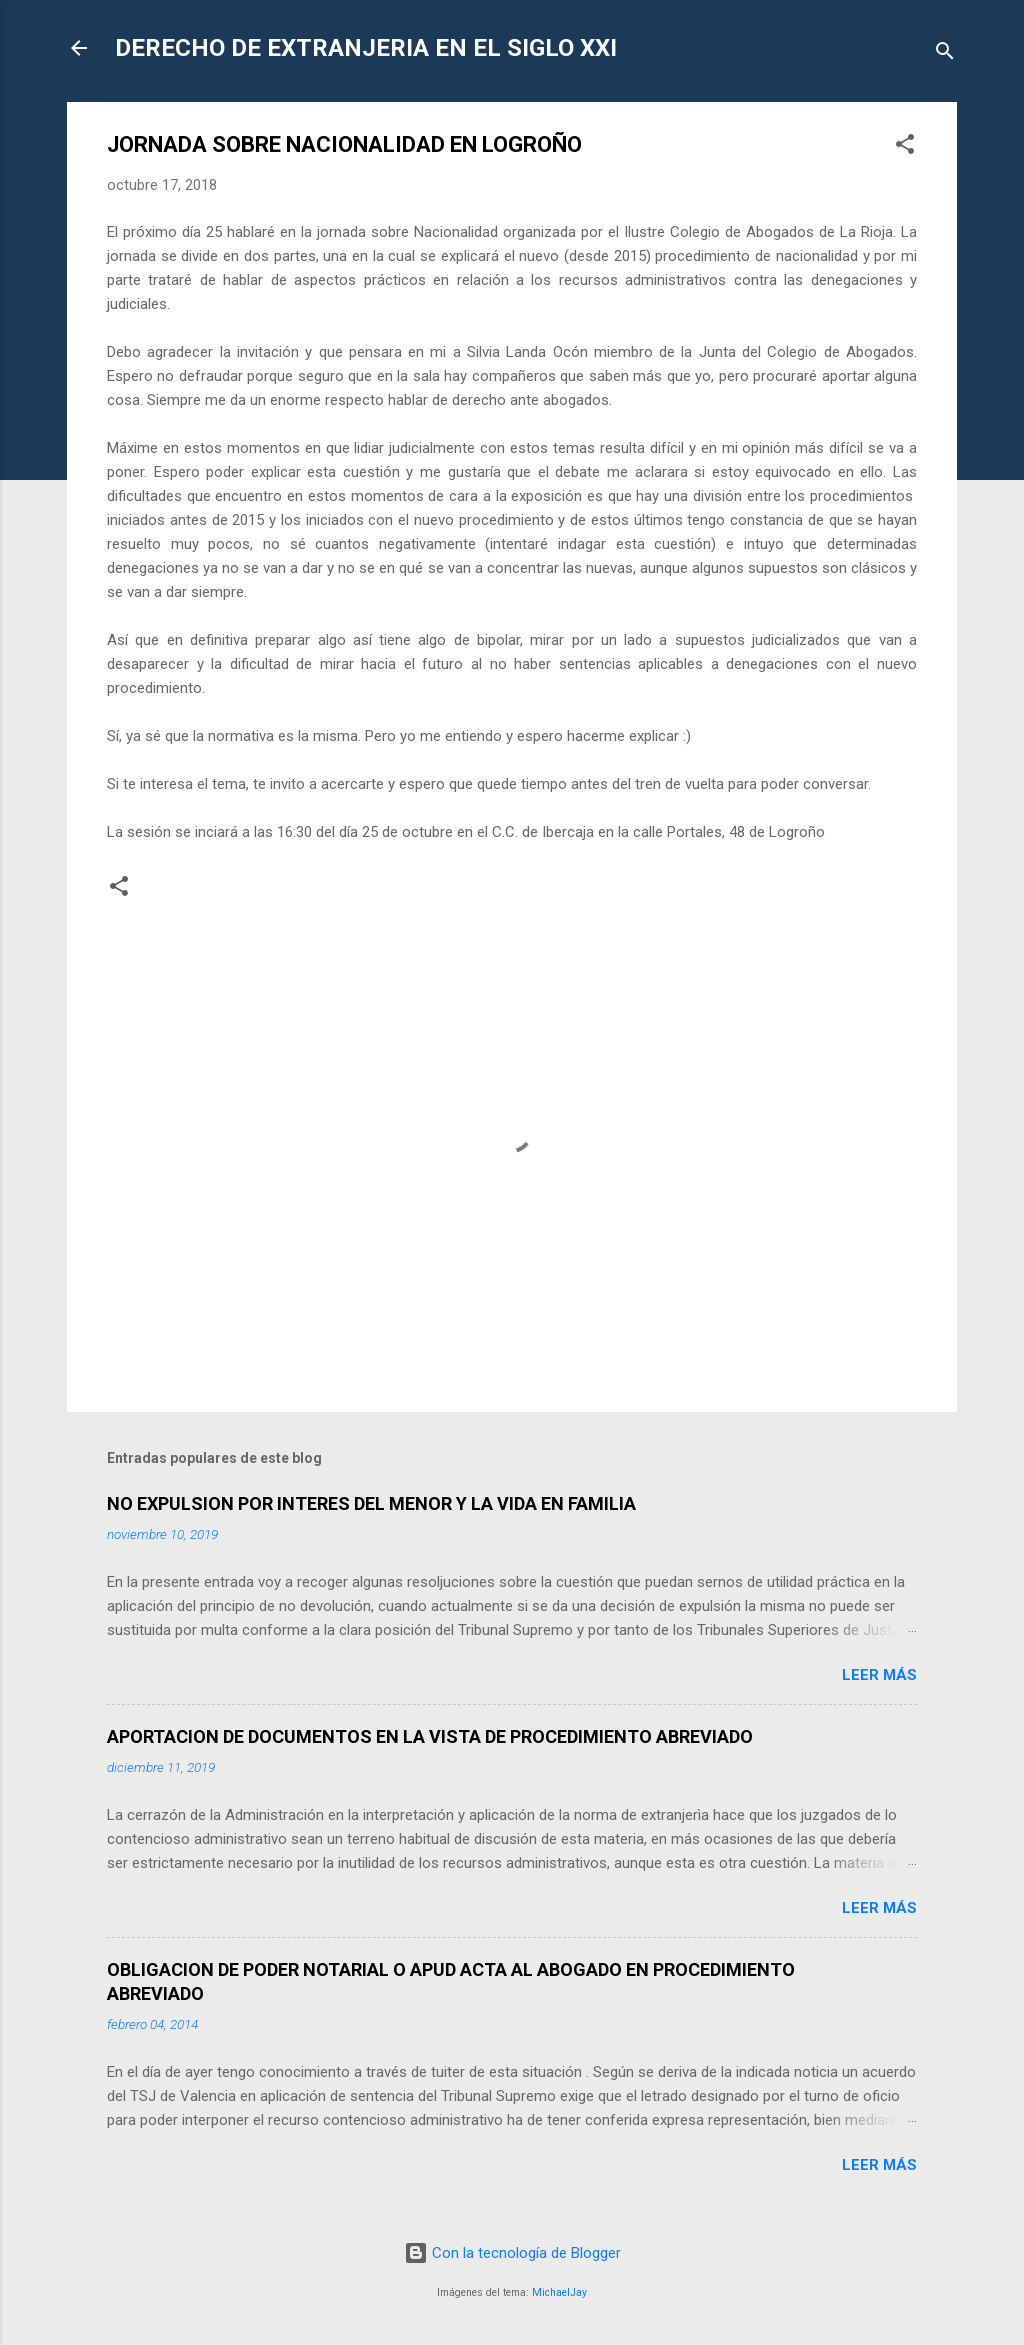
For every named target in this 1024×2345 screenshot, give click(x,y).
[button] (905, 147)
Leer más (879, 1675)
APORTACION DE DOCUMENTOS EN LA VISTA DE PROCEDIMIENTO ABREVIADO (430, 1736)
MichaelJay (559, 2292)
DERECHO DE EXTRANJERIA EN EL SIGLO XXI (366, 48)
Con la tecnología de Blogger (512, 2253)
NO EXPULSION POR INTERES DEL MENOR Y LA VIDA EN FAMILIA (371, 1503)
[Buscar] (945, 54)
